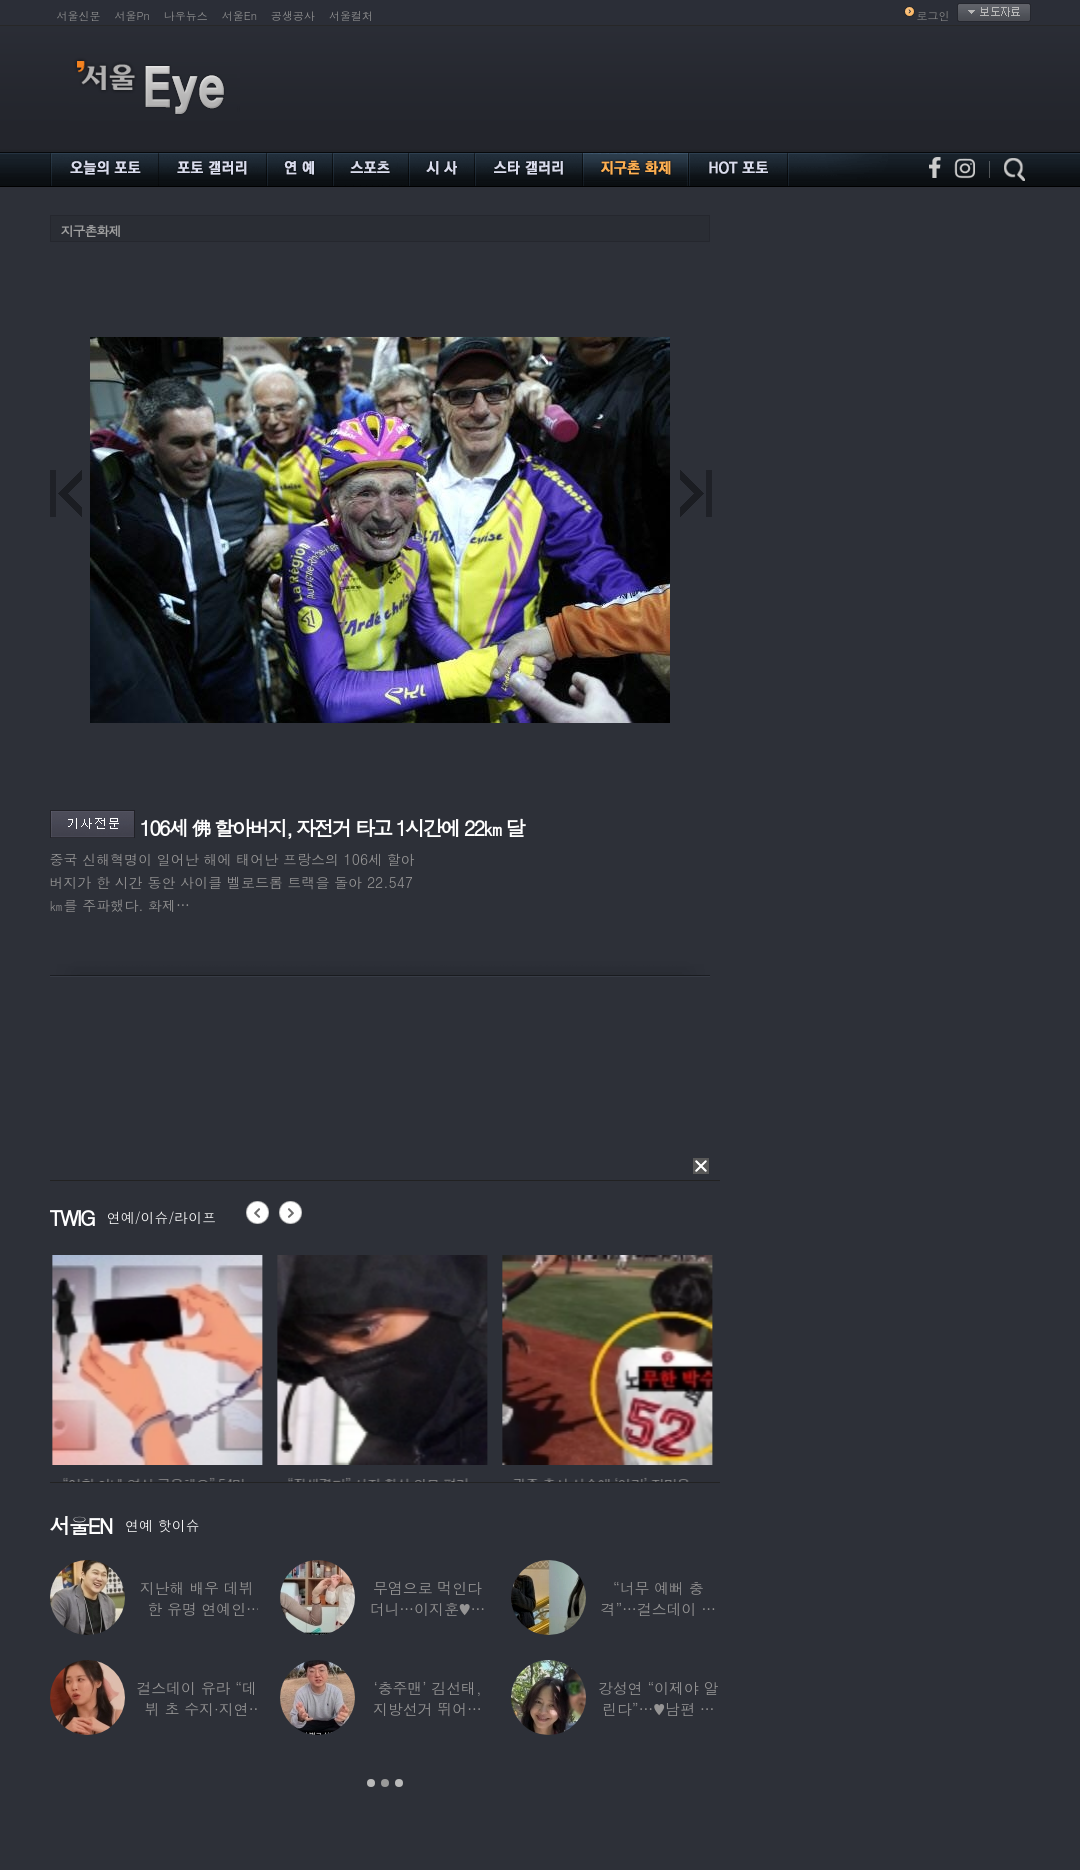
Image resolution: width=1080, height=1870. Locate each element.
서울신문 (79, 15)
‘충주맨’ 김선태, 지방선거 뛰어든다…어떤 (427, 1708)
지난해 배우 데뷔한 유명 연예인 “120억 (196, 1608)
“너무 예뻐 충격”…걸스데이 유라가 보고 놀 (658, 1608)
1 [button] (371, 1783)
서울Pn (132, 15)
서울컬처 (351, 15)
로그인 (933, 15)
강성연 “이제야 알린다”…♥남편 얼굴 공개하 (658, 1708)
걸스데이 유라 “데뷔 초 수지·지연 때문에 (196, 1708)
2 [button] (385, 1783)
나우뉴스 (186, 15)
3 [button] (399, 1783)
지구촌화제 (91, 230)
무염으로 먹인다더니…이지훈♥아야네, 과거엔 (427, 1608)
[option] (313, 1357)
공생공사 (293, 15)
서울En (239, 15)
